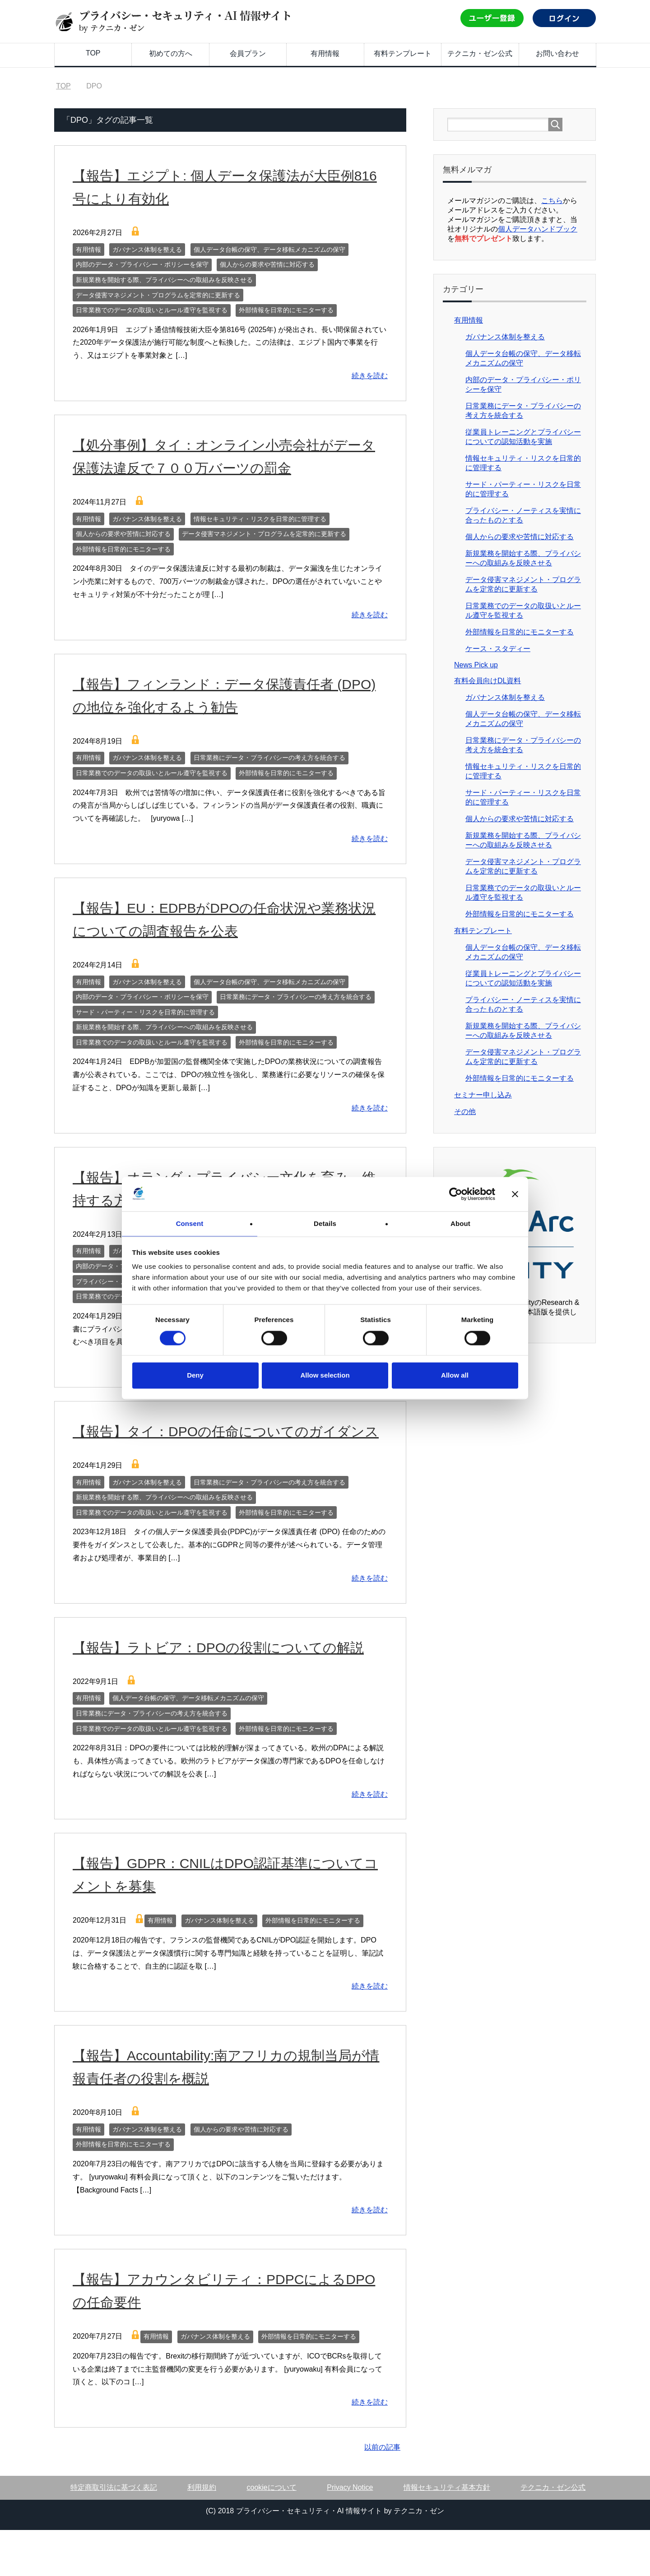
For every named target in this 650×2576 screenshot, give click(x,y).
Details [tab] (325, 1223)
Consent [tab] (190, 1223)
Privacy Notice (350, 2533)
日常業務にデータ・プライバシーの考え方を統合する (269, 757)
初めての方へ (170, 53)
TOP (93, 53)
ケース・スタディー (497, 648)
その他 (465, 1111)
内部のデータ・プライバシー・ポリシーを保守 (142, 264)
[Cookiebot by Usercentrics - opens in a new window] (455, 1193)
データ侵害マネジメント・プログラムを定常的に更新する (158, 295)
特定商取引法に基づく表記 (113, 2533)
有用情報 (325, 53)
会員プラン (248, 53)
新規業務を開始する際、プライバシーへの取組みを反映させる (164, 279)
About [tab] (460, 1223)
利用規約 (201, 2533)
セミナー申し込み (483, 1095)
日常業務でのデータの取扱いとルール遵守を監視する (152, 310)
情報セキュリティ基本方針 (447, 2533)
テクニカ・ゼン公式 (479, 53)
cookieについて (272, 2533)
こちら (552, 200)
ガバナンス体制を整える (147, 249)
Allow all (455, 1376)
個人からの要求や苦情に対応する (267, 264)
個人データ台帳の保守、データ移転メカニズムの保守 (269, 249)
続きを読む (370, 375)
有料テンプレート (403, 53)
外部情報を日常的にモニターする (286, 310)
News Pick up (476, 665)
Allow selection (324, 1376)
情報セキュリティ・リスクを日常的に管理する (260, 519)
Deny (195, 1376)
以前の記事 (382, 2493)
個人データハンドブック (537, 229)
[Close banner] (515, 1193)
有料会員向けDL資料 (487, 680)
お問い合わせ (557, 53)
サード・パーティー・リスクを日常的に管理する (145, 1012)
